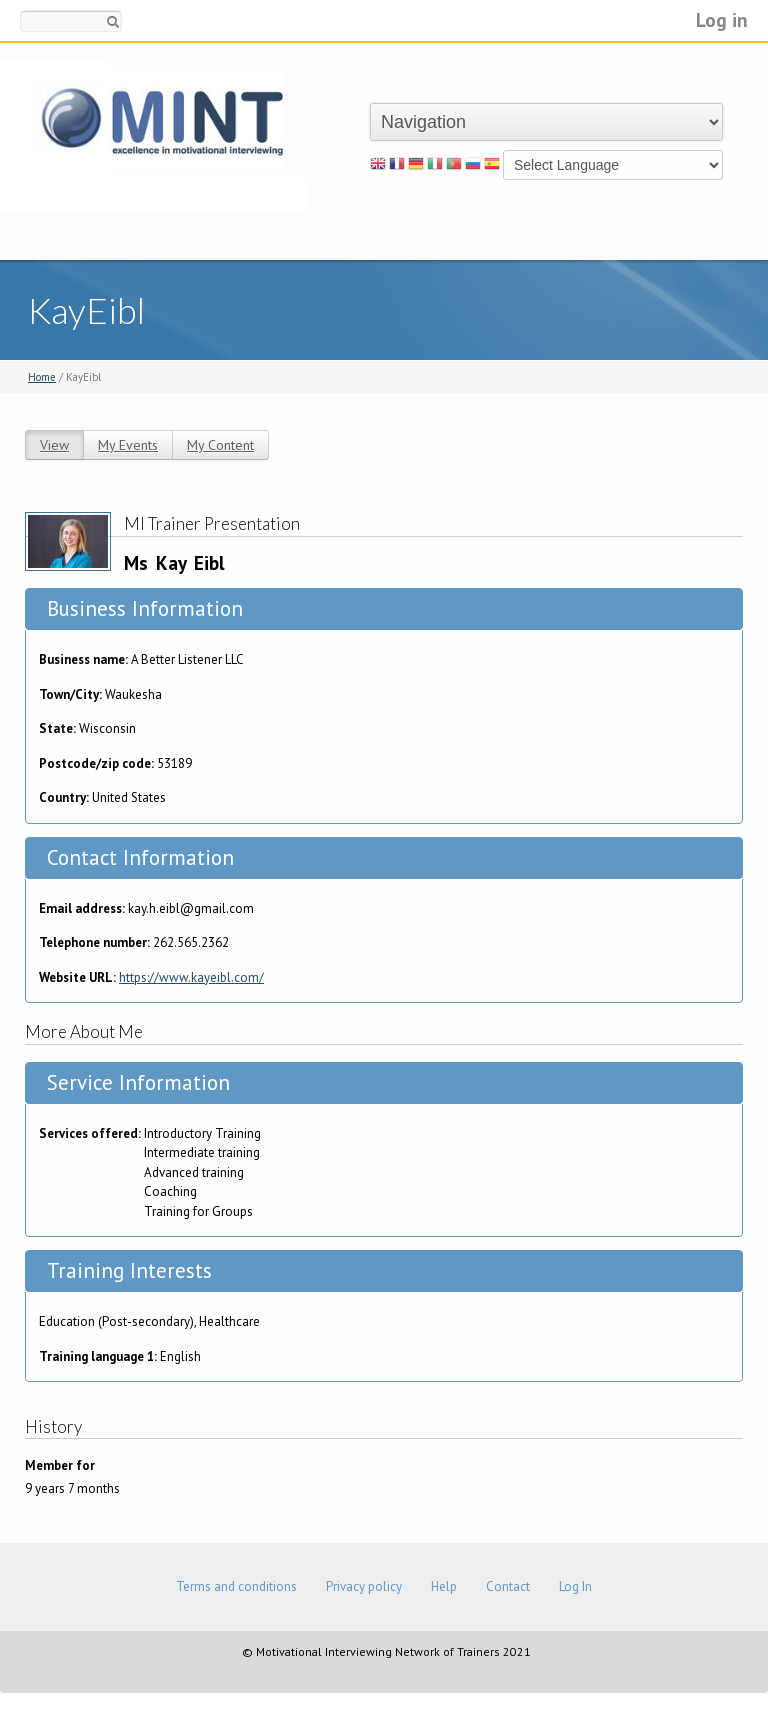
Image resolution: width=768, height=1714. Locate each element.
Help (444, 1586)
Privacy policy (364, 1586)
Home (42, 377)
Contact (508, 1586)
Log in (722, 19)
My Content (220, 445)
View (54, 445)
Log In (575, 1586)
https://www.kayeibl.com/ (191, 977)
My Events (128, 445)
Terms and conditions (236, 1586)
